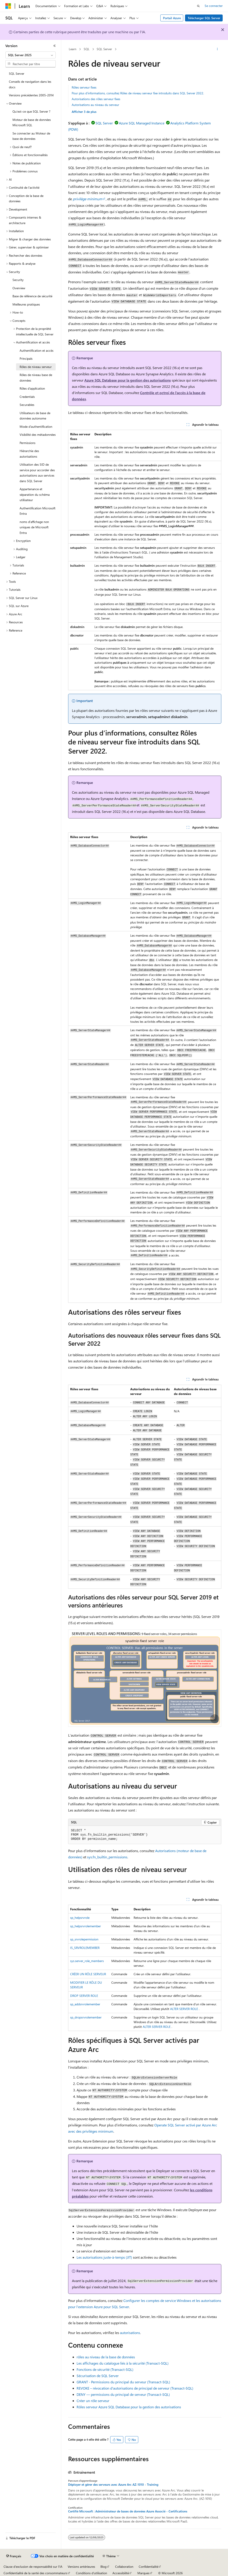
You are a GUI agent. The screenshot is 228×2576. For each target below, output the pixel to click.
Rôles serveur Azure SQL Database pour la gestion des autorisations (129, 2407)
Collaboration (124, 2566)
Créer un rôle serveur (93, 2400)
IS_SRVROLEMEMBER (85, 1948)
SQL (87, 49)
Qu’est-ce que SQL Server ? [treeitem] (31, 111)
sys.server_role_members (87, 1961)
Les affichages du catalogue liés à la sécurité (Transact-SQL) (123, 2363)
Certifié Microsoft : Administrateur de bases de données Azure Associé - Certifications (127, 2511)
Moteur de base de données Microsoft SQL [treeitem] (31, 122)
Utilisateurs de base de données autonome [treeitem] (35, 416)
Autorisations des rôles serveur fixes (96, 99)
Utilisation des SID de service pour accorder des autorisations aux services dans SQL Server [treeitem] (37, 472)
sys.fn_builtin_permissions (107, 1857)
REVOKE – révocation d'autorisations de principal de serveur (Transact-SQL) (135, 2388)
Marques (143, 2573)
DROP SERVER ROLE (84, 1995)
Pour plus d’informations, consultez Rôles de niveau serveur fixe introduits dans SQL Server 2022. (138, 93)
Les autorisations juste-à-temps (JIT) (104, 2257)
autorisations (130, 2332)
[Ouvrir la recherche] (198, 6)
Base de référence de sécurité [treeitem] (32, 296)
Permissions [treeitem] (27, 443)
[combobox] (30, 55)
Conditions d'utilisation (91, 2573)
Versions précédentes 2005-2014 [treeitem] (31, 95)
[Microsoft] (8, 6)
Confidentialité (148, 2566)
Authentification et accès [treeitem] (36, 350)
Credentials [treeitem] (27, 397)
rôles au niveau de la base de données (106, 2357)
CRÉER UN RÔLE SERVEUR (88, 1974)
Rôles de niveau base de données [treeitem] (36, 377)
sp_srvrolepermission (84, 1939)
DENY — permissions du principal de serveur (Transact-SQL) (123, 2394)
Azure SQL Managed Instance (141, 123)
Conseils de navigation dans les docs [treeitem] (30, 84)
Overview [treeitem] (18, 288)
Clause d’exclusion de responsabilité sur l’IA (33, 2566)
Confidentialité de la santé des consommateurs (35, 2573)
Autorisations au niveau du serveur (95, 105)
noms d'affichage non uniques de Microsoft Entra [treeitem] (34, 527)
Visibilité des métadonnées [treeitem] (38, 434)
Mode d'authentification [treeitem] (36, 426)
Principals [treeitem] (26, 358)
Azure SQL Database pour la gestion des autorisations (127, 380)
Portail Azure (172, 18)
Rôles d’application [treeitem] (32, 388)
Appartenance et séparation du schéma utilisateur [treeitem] (35, 494)
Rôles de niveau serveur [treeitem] (36, 367)
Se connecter (214, 6)
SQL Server (104, 49)
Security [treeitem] (18, 280)
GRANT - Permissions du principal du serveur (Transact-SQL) (123, 2382)
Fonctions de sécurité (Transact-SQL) (105, 2369)
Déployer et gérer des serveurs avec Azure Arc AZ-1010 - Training (113, 2485)
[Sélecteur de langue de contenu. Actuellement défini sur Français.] (14, 2556)
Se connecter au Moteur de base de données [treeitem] (31, 136)
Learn (72, 49)
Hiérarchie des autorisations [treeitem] (29, 454)
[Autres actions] (217, 49)
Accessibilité (120, 2573)
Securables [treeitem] (27, 405)
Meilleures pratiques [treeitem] (26, 304)
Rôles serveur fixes (84, 87)
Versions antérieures (81, 2566)
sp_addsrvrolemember (85, 2004)
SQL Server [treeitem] (16, 73)
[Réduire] (54, 46)
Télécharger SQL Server (204, 18)
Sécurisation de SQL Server (98, 2375)
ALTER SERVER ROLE (184, 2009)
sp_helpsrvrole (80, 1917)
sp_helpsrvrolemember (85, 1926)
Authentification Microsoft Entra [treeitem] (37, 511)
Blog (103, 2566)
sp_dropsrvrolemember (86, 2017)
